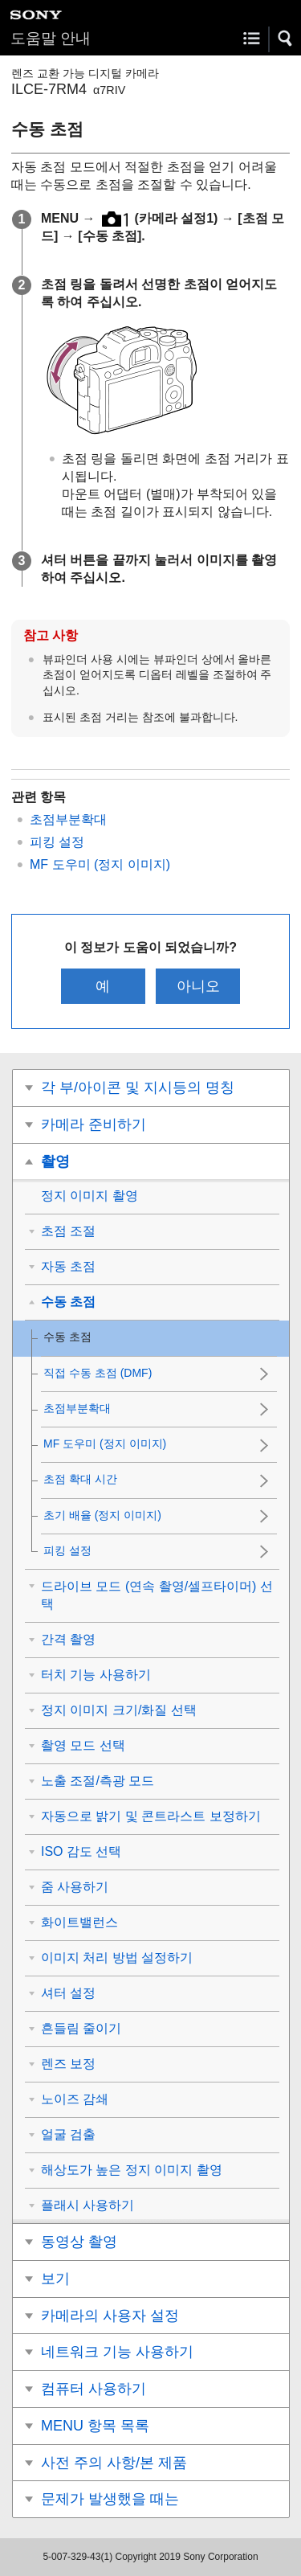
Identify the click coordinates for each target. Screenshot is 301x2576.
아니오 (198, 986)
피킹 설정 (57, 842)
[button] (286, 38)
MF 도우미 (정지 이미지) (100, 864)
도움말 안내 (50, 38)
